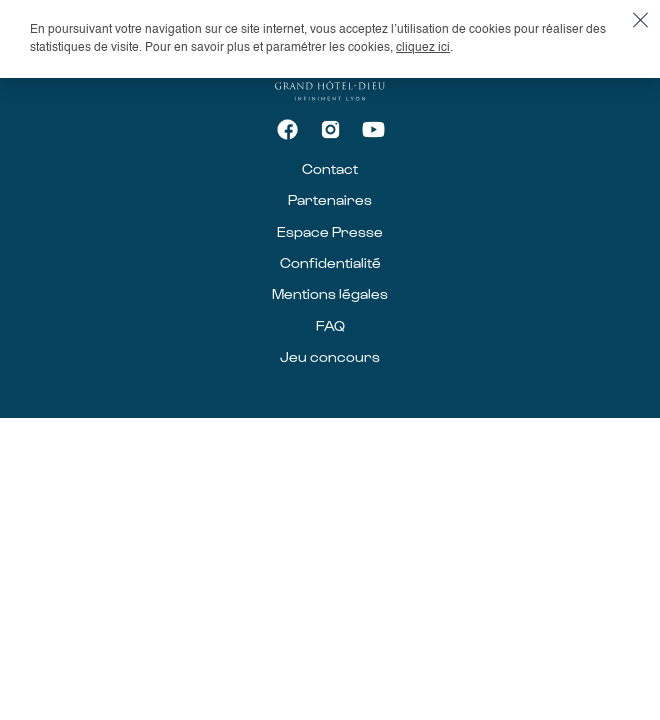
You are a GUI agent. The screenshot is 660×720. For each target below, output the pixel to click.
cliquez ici (423, 48)
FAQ (330, 325)
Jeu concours (330, 356)
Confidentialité (330, 262)
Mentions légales (330, 293)
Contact (330, 168)
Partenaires (330, 199)
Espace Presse (330, 231)
